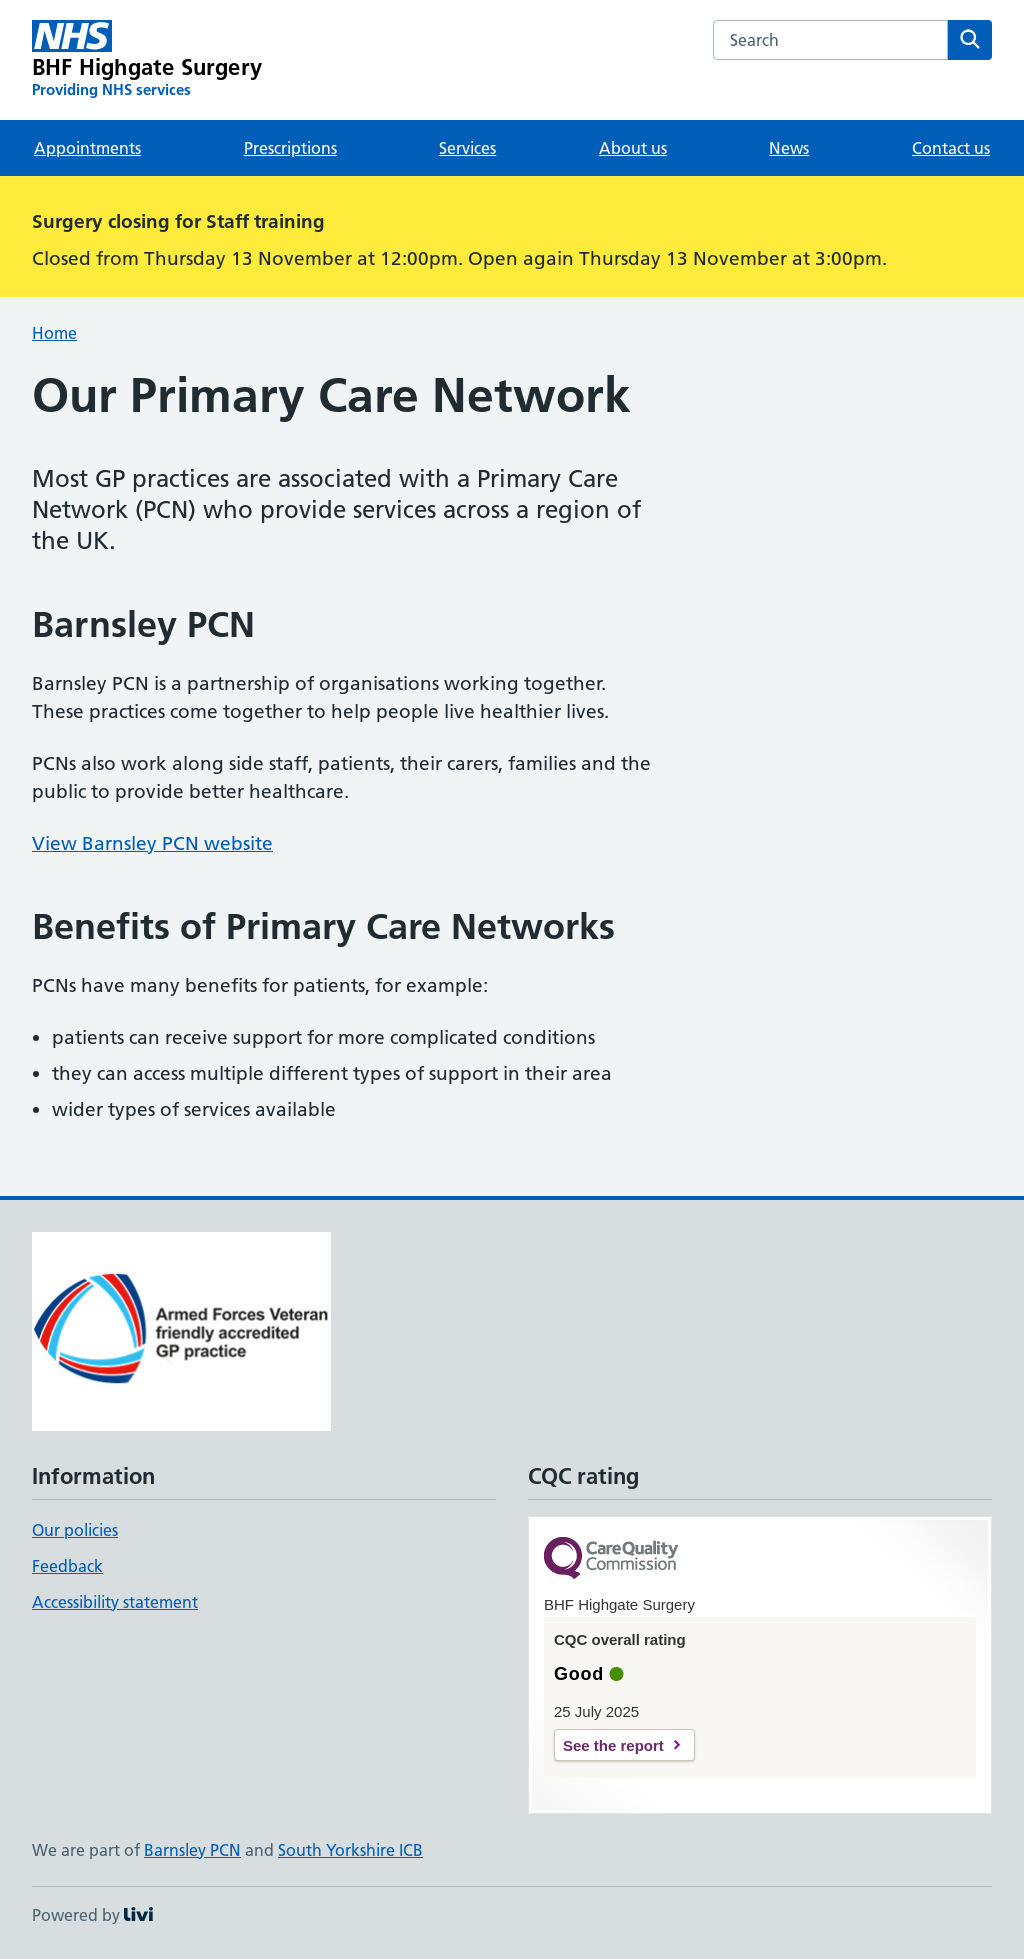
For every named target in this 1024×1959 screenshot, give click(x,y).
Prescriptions (290, 148)
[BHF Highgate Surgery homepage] (147, 60)
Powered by (92, 1915)
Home (54, 333)
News (789, 148)
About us (633, 148)
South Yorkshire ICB (350, 1850)
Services (467, 148)
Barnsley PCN (192, 1850)
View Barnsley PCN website (152, 843)
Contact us (951, 148)
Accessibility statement (115, 1602)
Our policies (75, 1530)
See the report (613, 1745)
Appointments (87, 148)
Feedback (67, 1566)
